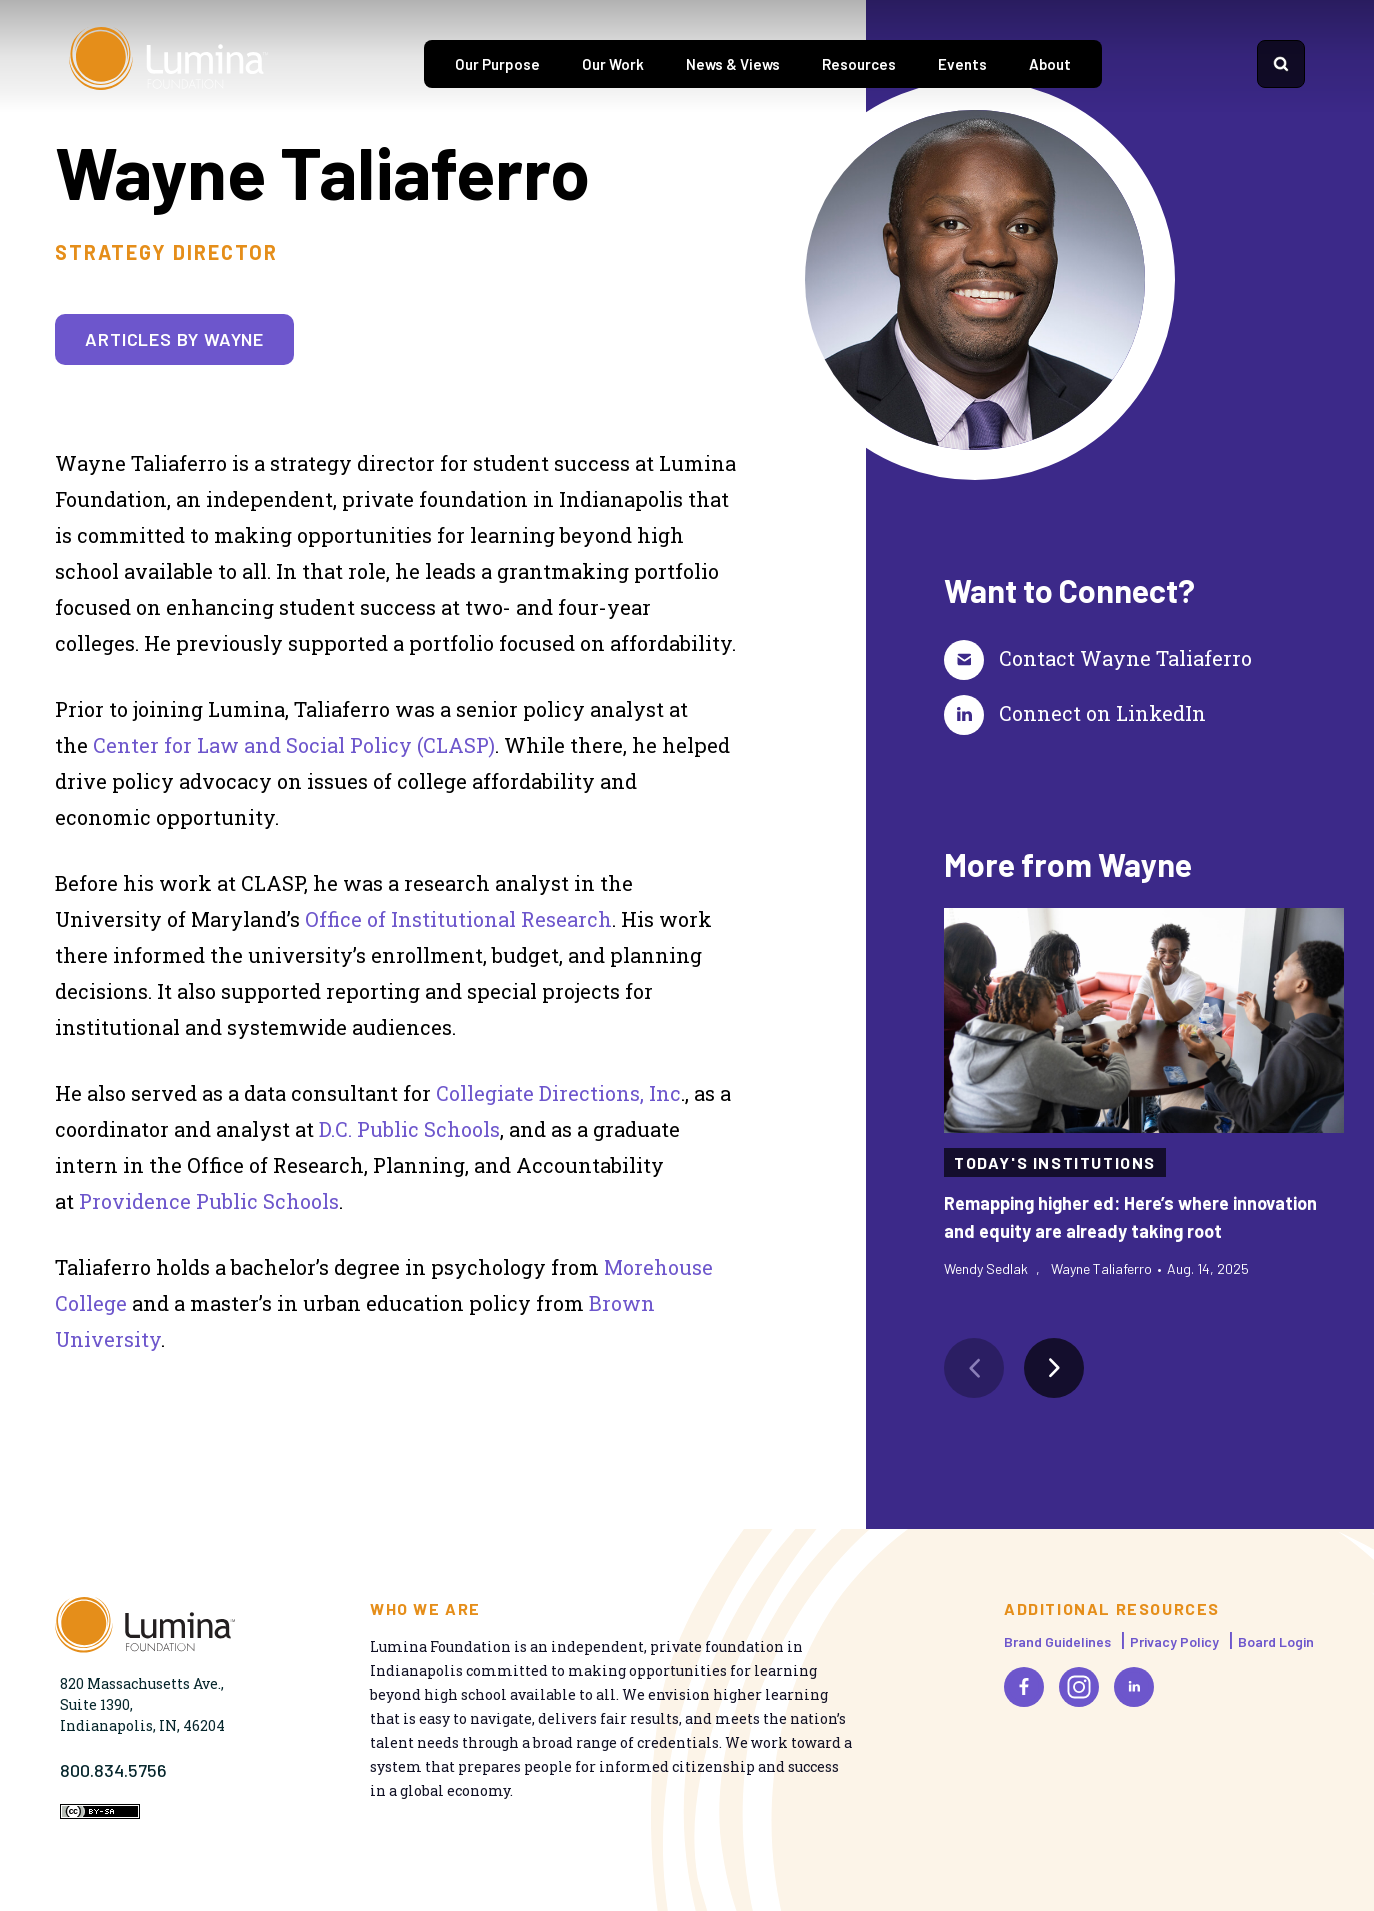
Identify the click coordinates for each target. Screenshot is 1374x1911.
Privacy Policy (1174, 1641)
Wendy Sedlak (986, 1268)
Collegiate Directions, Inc (558, 1093)
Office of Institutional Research (458, 919)
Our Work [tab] (613, 64)
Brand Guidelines (1057, 1641)
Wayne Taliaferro (1101, 1268)
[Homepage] (169, 64)
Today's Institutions (1055, 1162)
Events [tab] (962, 64)
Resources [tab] (859, 64)
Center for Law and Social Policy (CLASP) (294, 745)
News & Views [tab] (733, 64)
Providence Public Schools (209, 1201)
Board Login (1276, 1641)
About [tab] (1050, 64)
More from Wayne (1068, 864)
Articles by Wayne (174, 339)
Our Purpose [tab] (497, 64)
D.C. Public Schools (409, 1129)
